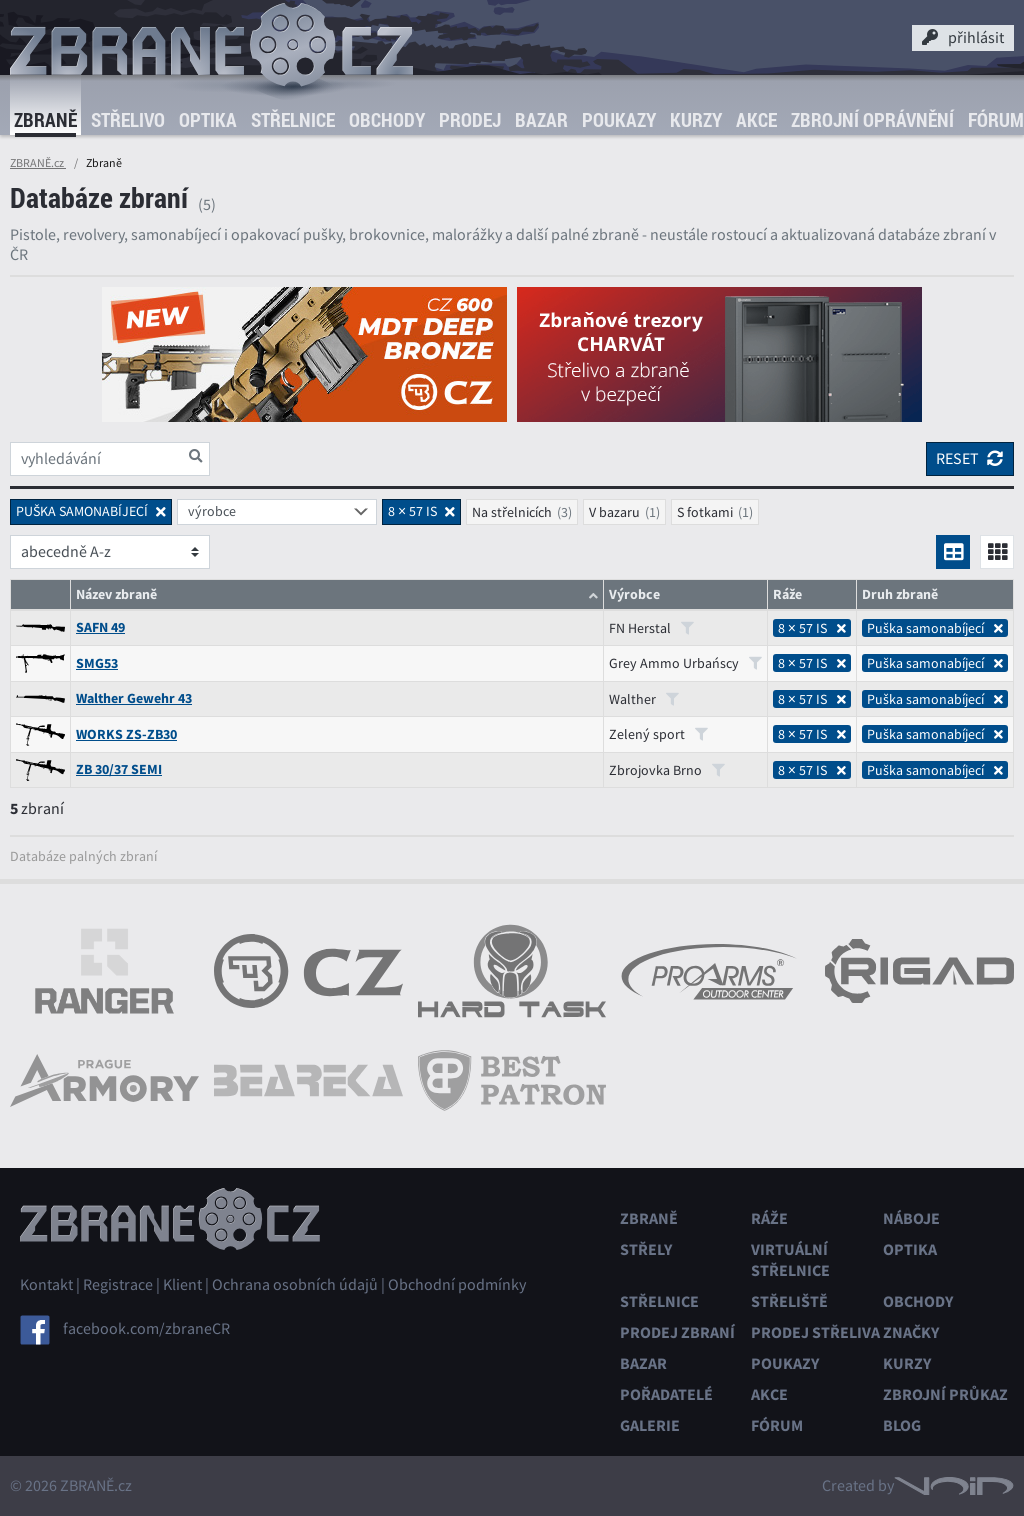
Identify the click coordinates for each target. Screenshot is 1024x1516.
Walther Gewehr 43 (134, 698)
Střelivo (128, 120)
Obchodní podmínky (457, 1285)
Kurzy (696, 120)
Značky (911, 1332)
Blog (902, 1425)
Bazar (541, 120)
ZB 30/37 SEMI (119, 769)
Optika (208, 120)
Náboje (911, 1218)
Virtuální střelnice (790, 1260)
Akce (756, 120)
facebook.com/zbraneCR (146, 1329)
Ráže (769, 1218)
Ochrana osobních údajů (295, 1285)
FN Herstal (651, 628)
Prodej (470, 120)
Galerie (650, 1425)
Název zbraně (116, 594)
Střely (646, 1249)
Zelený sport (658, 734)
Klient (182, 1285)
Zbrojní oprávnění (872, 120)
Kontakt (46, 1285)
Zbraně (45, 120)
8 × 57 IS (812, 628)
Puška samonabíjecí (935, 628)
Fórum (777, 1425)
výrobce (212, 511)
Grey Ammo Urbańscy (685, 663)
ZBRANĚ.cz (38, 163)
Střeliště (789, 1301)
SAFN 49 (100, 627)
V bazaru (614, 512)
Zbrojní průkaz (945, 1394)
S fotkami (705, 512)
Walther (644, 699)
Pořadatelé (666, 1394)
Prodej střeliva (815, 1332)
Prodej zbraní (677, 1332)
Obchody (387, 120)
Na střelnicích (512, 512)
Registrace (118, 1285)
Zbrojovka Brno (667, 770)
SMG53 (97, 663)
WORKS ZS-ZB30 (126, 734)
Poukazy (619, 120)
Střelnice (293, 120)
